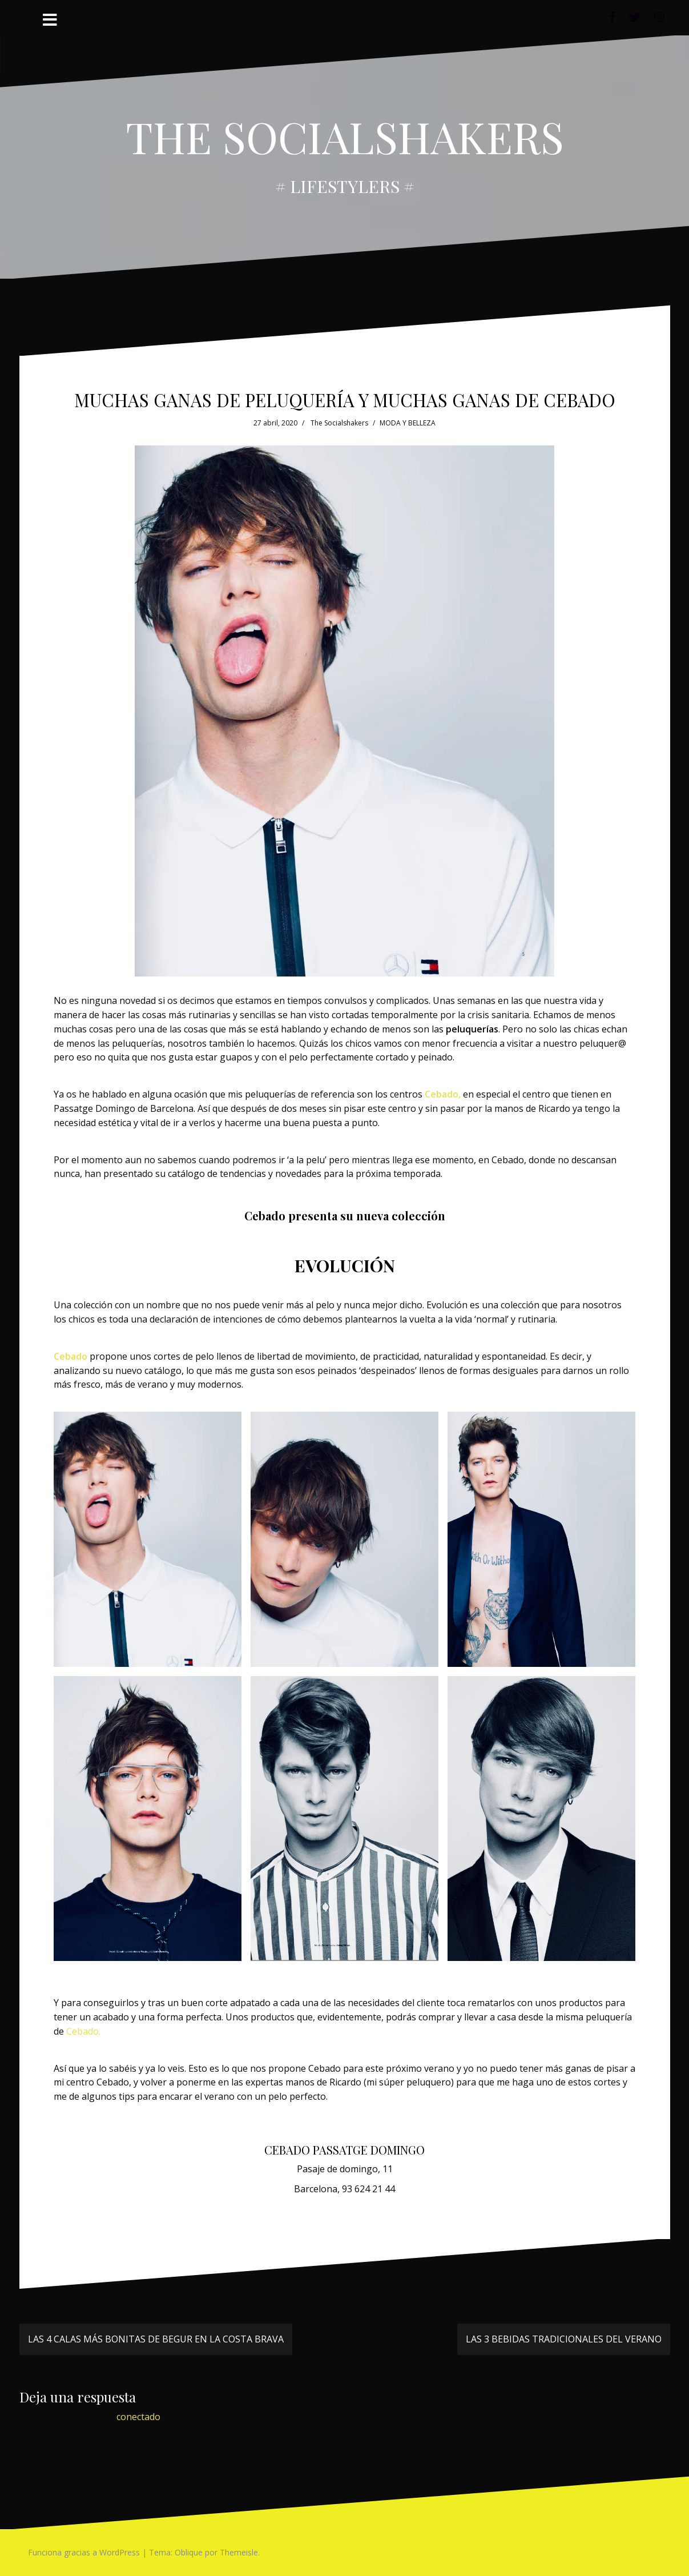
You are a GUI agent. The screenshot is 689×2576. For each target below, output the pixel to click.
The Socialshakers (339, 423)
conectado (138, 2416)
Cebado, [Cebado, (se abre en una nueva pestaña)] (443, 1094)
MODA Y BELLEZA (408, 423)
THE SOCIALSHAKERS (345, 136)
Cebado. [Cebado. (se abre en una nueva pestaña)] (83, 2031)
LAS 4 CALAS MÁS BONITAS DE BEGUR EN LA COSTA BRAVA (156, 2339)
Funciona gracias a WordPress (84, 2552)
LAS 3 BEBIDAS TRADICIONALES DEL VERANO (564, 2339)
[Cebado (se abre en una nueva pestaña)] (70, 1356)
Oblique (189, 2552)
